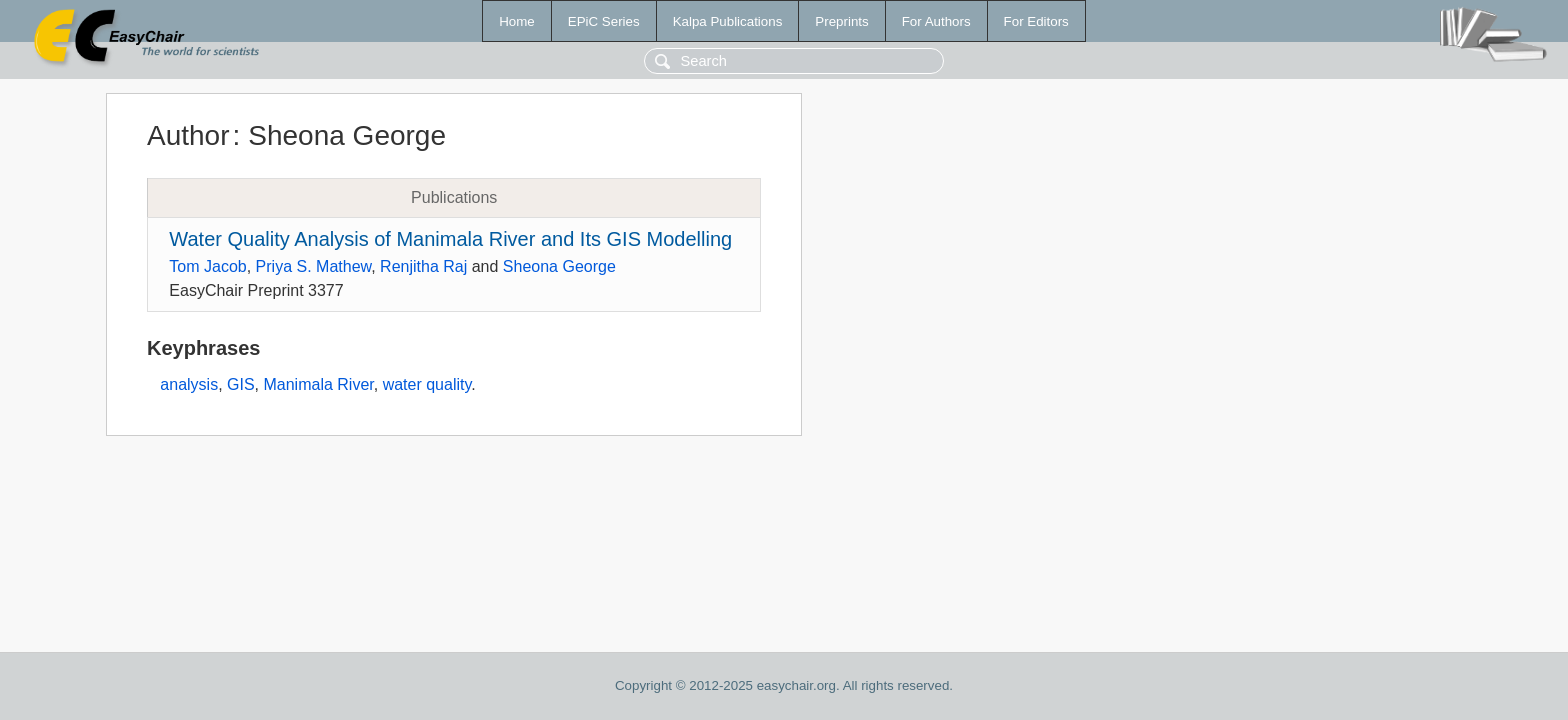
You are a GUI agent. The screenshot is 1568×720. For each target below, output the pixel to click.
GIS (241, 384)
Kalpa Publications (728, 21)
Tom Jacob (207, 266)
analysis (189, 384)
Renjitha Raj (423, 266)
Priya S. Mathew (314, 266)
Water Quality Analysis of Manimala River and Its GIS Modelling (450, 239)
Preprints (841, 21)
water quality (427, 384)
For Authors (936, 21)
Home (517, 21)
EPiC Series (604, 21)
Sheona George (559, 266)
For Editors (1036, 21)
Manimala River (318, 384)
